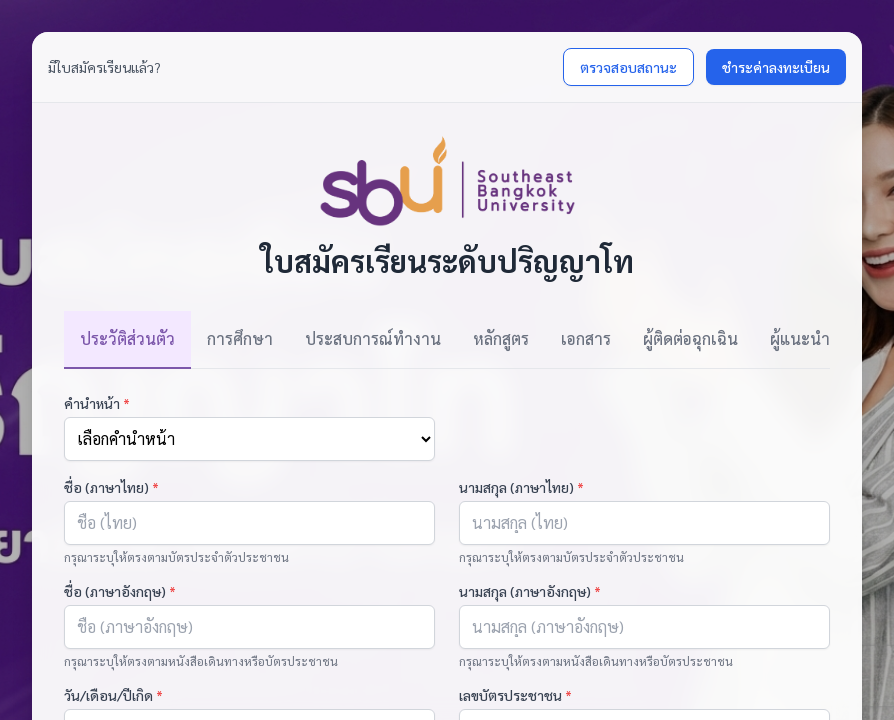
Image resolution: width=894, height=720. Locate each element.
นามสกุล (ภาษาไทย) (521, 487)
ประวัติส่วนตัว (127, 338)
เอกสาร (586, 338)
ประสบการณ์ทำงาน (373, 338)
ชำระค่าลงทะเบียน (776, 67)
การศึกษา (240, 338)
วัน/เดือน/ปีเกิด (113, 695)
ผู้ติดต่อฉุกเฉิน (690, 338)
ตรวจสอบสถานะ (628, 67)
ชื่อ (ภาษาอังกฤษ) (120, 591)
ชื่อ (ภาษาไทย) (111, 487)
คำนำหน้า (97, 403)
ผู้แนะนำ (800, 338)
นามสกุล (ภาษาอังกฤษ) (530, 591)
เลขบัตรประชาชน (515, 695)
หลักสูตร (501, 338)
